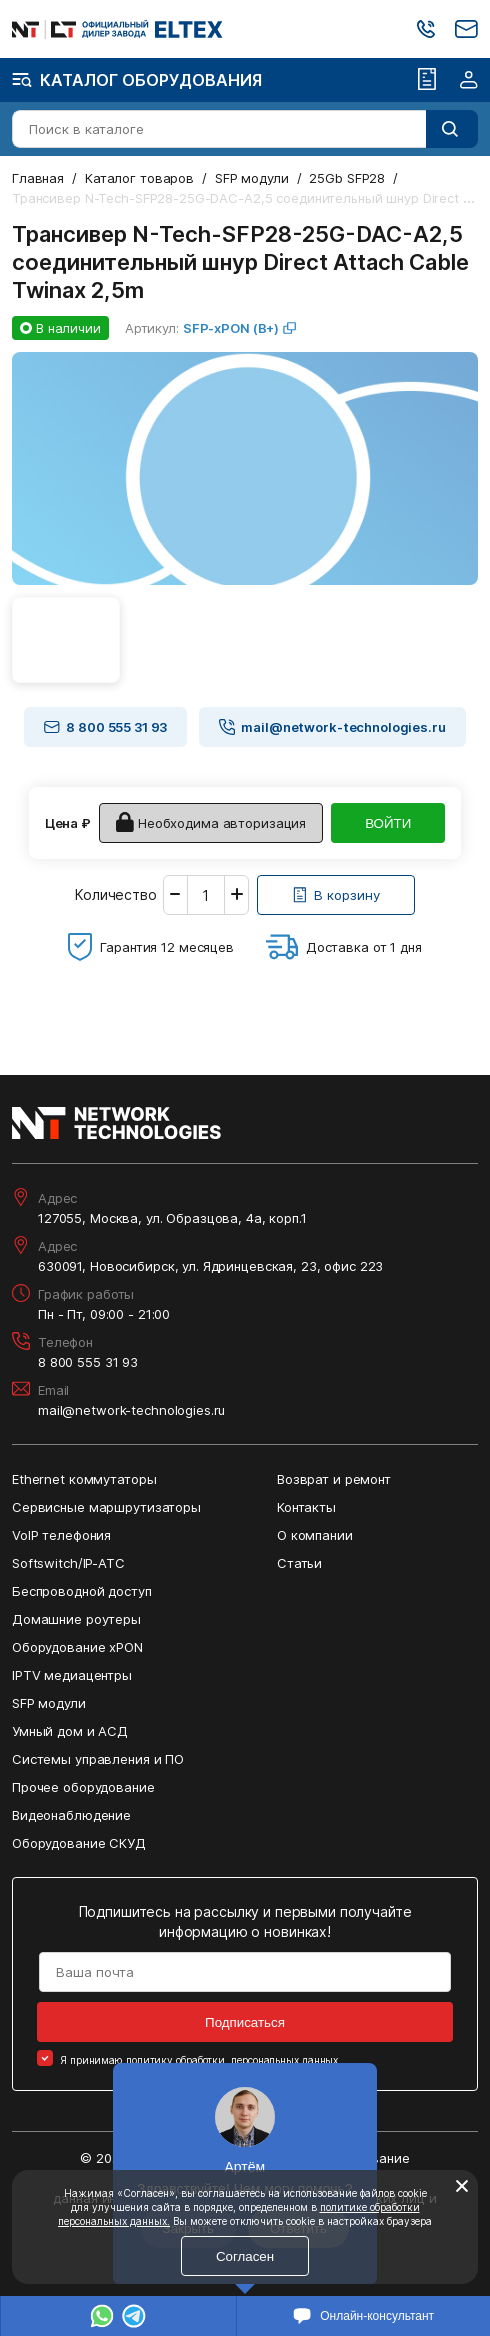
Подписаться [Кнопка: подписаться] (245, 2022)
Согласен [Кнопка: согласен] (245, 2256)
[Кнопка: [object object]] (336, 895)
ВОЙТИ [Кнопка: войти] (388, 823)
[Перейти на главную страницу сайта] (117, 29)
